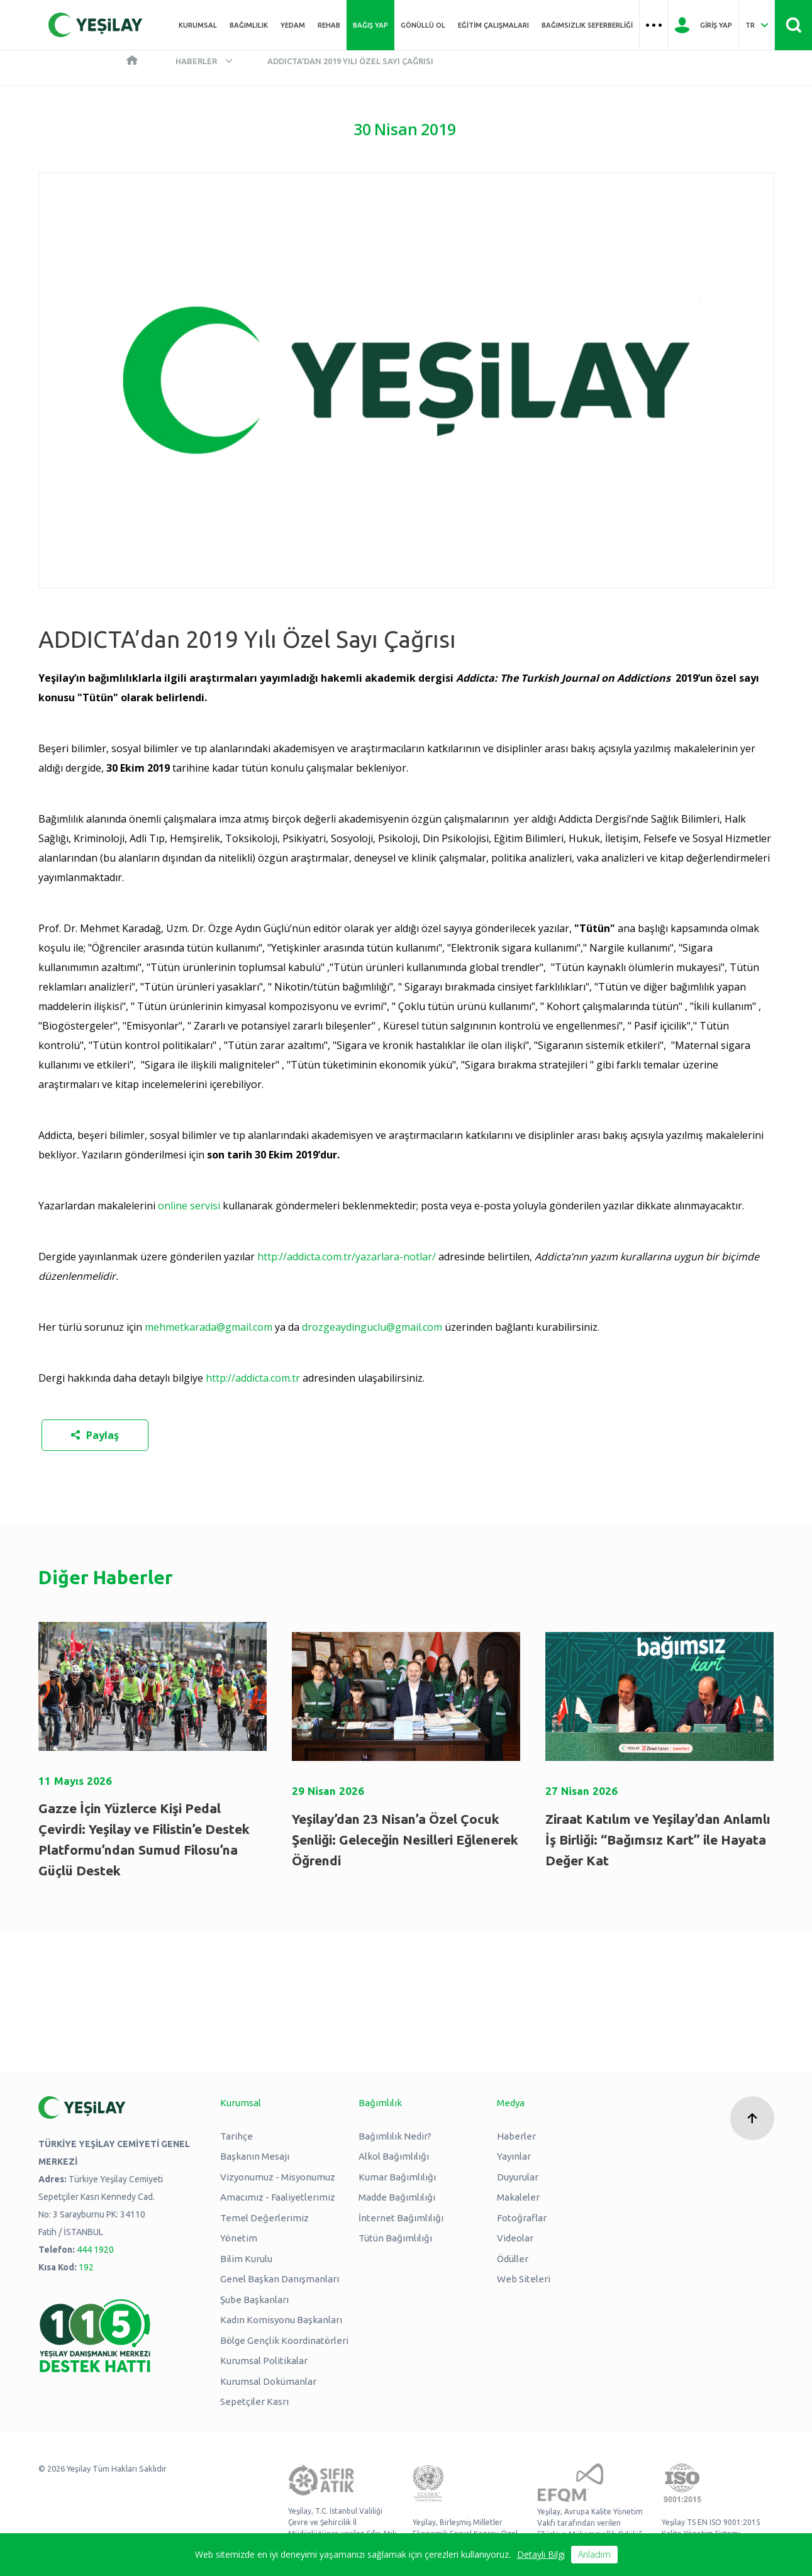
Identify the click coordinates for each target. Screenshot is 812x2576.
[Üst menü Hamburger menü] (654, 25)
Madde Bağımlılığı (397, 2197)
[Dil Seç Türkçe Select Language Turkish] (756, 25)
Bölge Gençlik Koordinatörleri (284, 2340)
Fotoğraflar (522, 2217)
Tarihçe (236, 2136)
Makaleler (518, 2197)
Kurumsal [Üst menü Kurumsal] (198, 25)
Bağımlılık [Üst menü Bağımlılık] (249, 25)
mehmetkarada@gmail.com (208, 1327)
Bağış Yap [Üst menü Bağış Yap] (370, 25)
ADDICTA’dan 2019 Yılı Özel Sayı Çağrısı (350, 61)
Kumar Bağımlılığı (397, 2177)
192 (86, 2267)
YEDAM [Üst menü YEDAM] (293, 25)
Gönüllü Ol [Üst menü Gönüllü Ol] (423, 25)
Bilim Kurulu (246, 2258)
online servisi (189, 1206)
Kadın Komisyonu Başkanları (281, 2319)
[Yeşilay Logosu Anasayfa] (95, 25)
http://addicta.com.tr (253, 1378)
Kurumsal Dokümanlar (268, 2381)
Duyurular (517, 2177)
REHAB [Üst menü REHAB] (329, 25)
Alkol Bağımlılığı (394, 2156)
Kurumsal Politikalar (264, 2360)
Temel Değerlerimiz (264, 2217)
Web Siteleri (523, 2278)
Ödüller (512, 2258)
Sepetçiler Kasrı (254, 2401)
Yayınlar (514, 2156)
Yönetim (238, 2238)
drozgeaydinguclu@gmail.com (372, 1327)
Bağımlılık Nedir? (395, 2136)
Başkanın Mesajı (254, 2156)
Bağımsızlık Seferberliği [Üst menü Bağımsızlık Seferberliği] (587, 25)
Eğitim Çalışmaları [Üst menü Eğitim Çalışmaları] (493, 25)
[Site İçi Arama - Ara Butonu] (793, 25)
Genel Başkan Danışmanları (279, 2278)
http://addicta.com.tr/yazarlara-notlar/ (346, 1256)
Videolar (515, 2238)
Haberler (196, 61)
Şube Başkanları (254, 2299)
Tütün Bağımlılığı (395, 2238)
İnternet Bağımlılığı (401, 2217)
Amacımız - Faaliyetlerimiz (277, 2197)
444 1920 (95, 2250)
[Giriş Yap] (703, 25)
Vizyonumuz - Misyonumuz (277, 2177)
